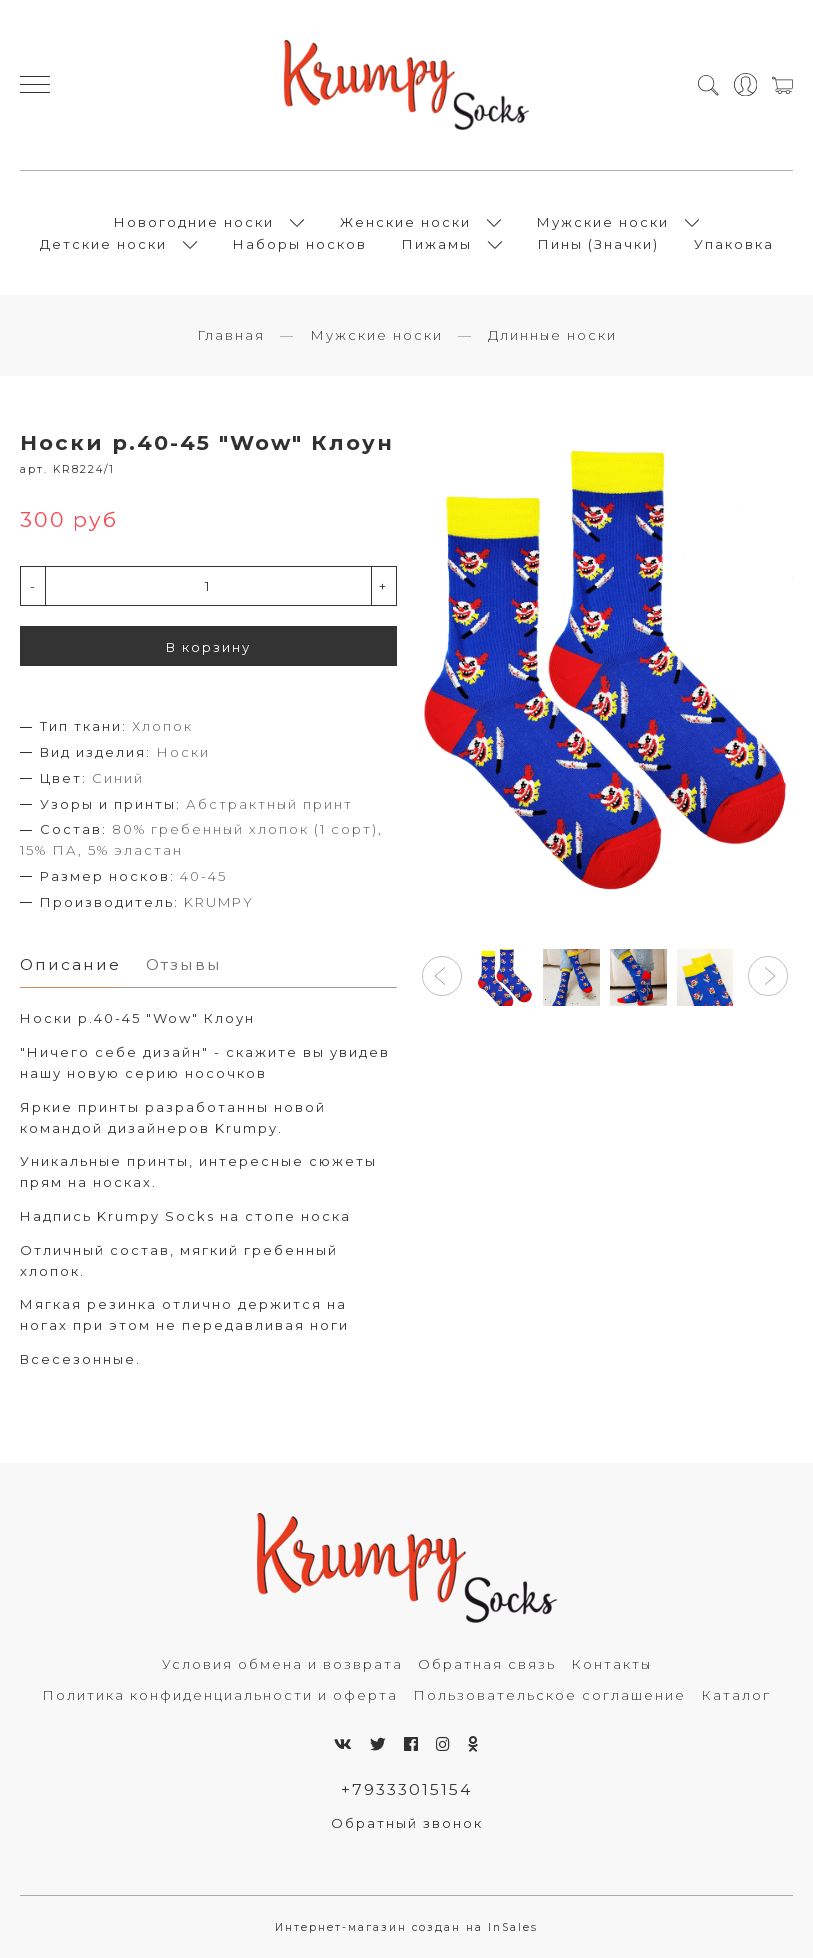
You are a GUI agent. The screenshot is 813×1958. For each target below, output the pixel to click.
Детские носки (103, 244)
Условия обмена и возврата (282, 1664)
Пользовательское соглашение (549, 1695)
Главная (231, 335)
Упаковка (734, 244)
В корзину (208, 647)
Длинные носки (552, 335)
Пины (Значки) (598, 244)
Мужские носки (603, 222)
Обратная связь (487, 1664)
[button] (442, 976)
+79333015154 (406, 1789)
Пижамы (437, 244)
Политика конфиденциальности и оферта (220, 1695)
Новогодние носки (194, 222)
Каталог (736, 1695)
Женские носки (405, 222)
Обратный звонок (407, 1823)
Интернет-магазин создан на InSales (406, 1927)
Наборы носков (300, 244)
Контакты (611, 1664)
